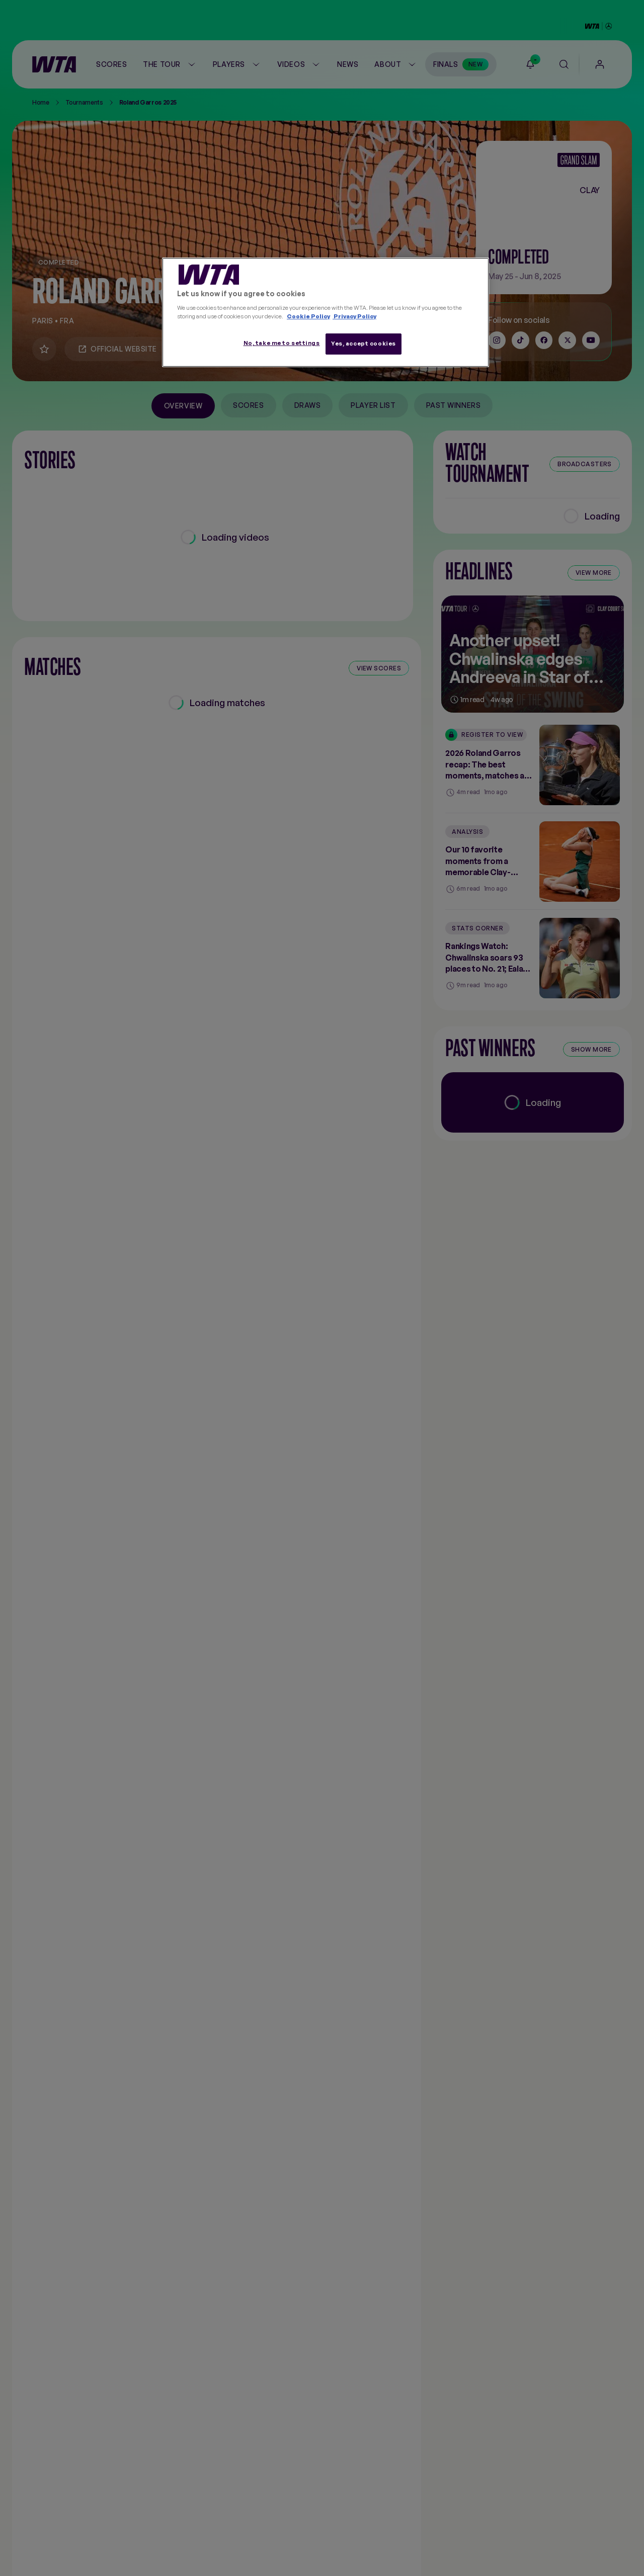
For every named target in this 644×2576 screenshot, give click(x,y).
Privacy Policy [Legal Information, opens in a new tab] (354, 316)
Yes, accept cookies (363, 343)
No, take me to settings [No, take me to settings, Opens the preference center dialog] (282, 343)
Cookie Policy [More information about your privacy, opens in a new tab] (308, 316)
